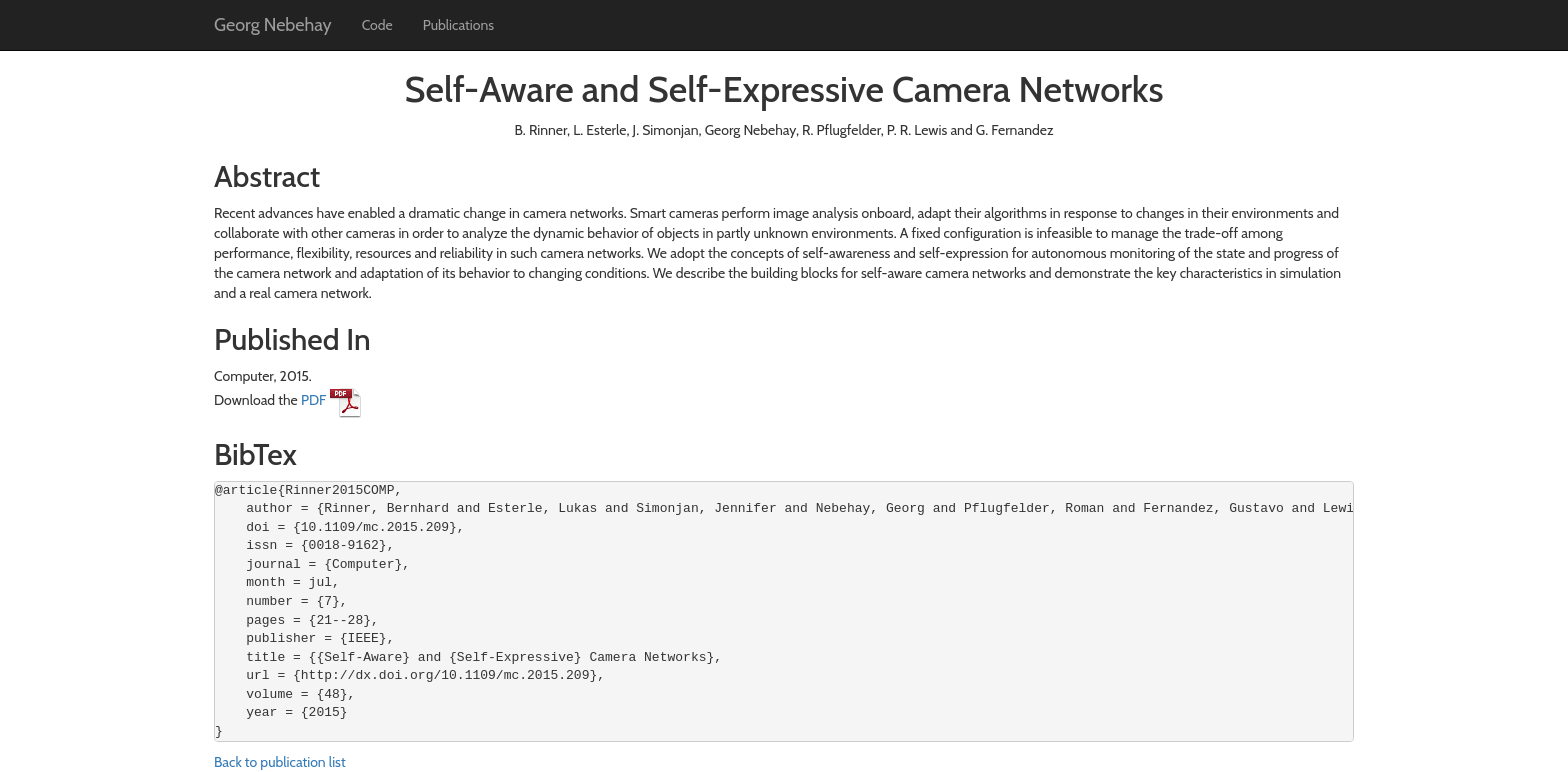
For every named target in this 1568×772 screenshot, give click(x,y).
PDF (331, 400)
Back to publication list (280, 762)
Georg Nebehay (273, 25)
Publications (458, 25)
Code (377, 25)
